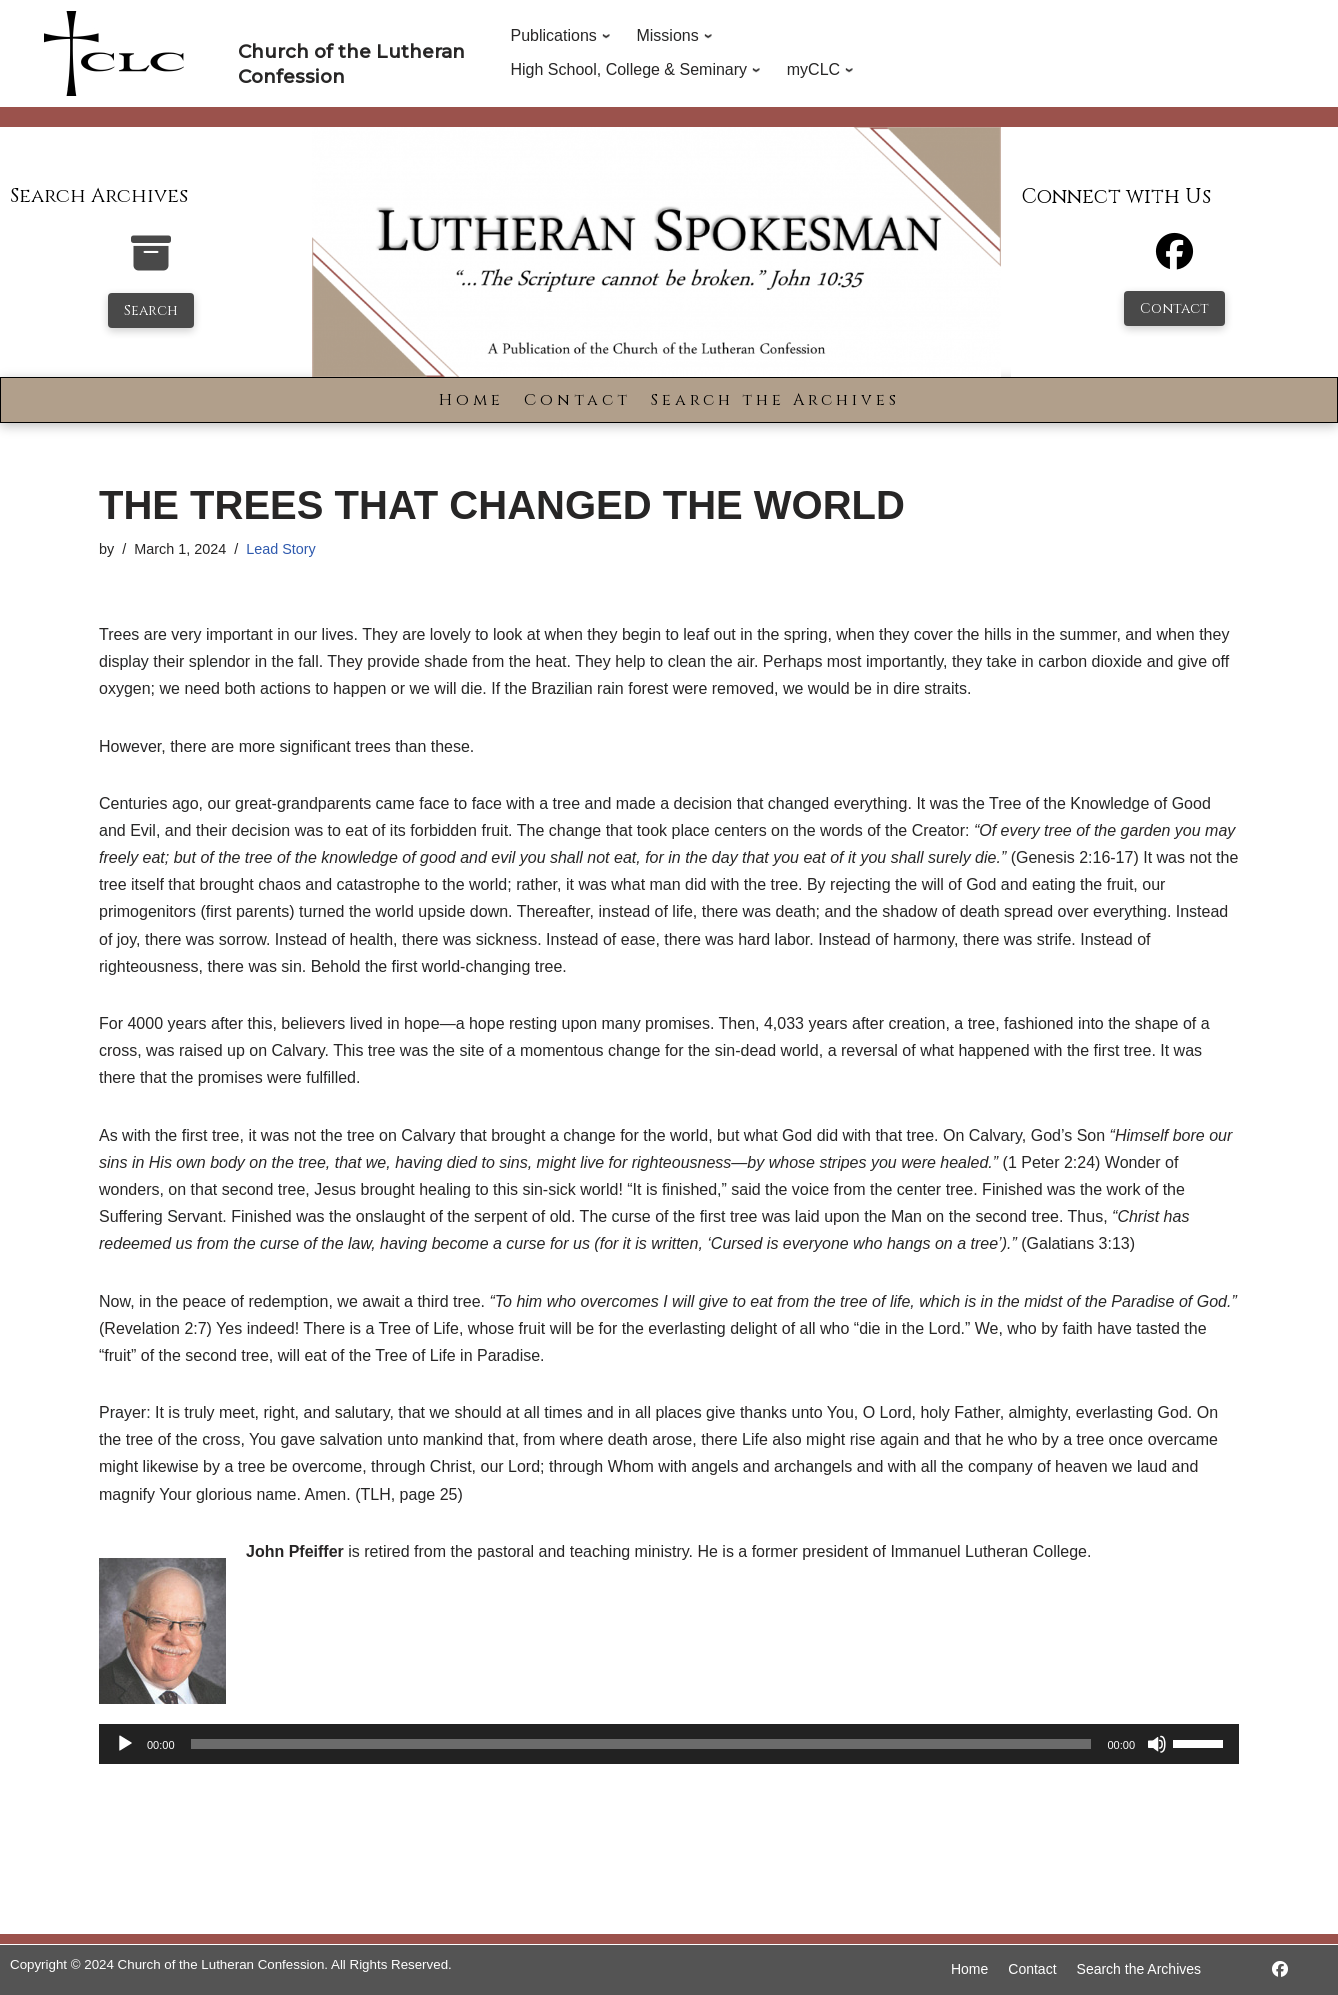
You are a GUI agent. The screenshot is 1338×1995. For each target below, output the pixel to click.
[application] (669, 1744)
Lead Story (281, 549)
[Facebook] (1174, 260)
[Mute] (1157, 1744)
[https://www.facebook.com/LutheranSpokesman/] (1280, 1969)
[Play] (125, 1744)
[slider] (641, 1744)
